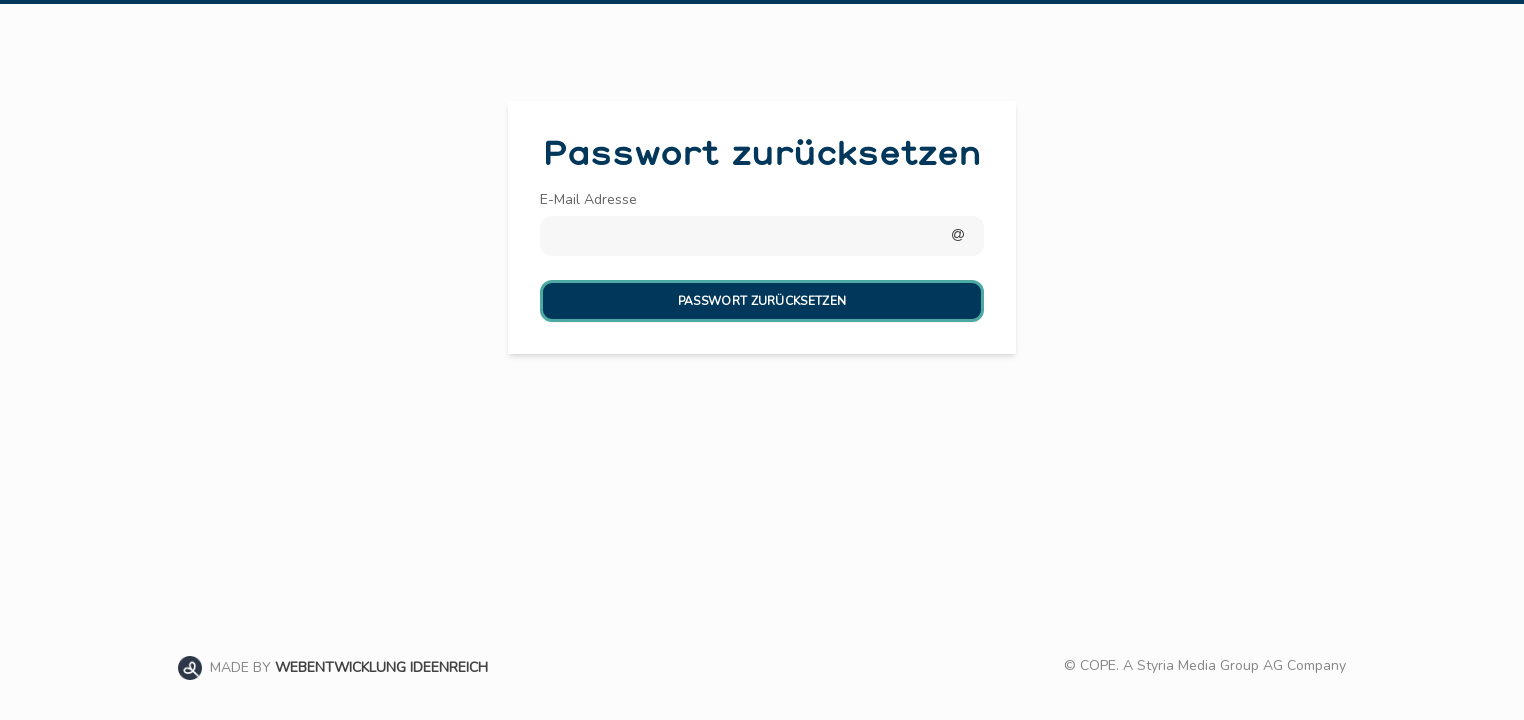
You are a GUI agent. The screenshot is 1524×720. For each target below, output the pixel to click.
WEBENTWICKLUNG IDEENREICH (381, 667)
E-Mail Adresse (588, 199)
